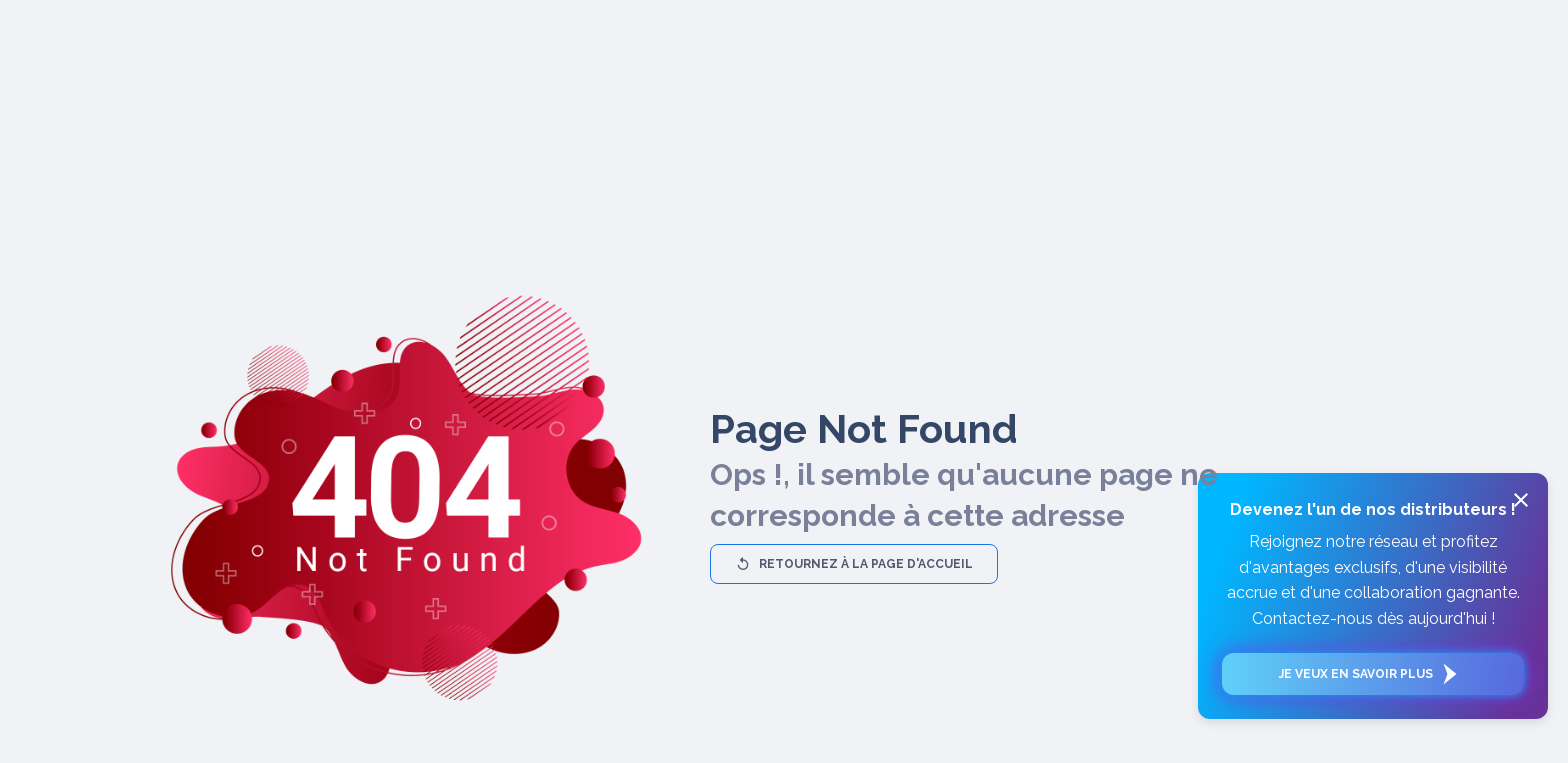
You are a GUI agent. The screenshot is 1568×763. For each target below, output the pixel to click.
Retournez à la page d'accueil (854, 564)
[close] (1521, 500)
